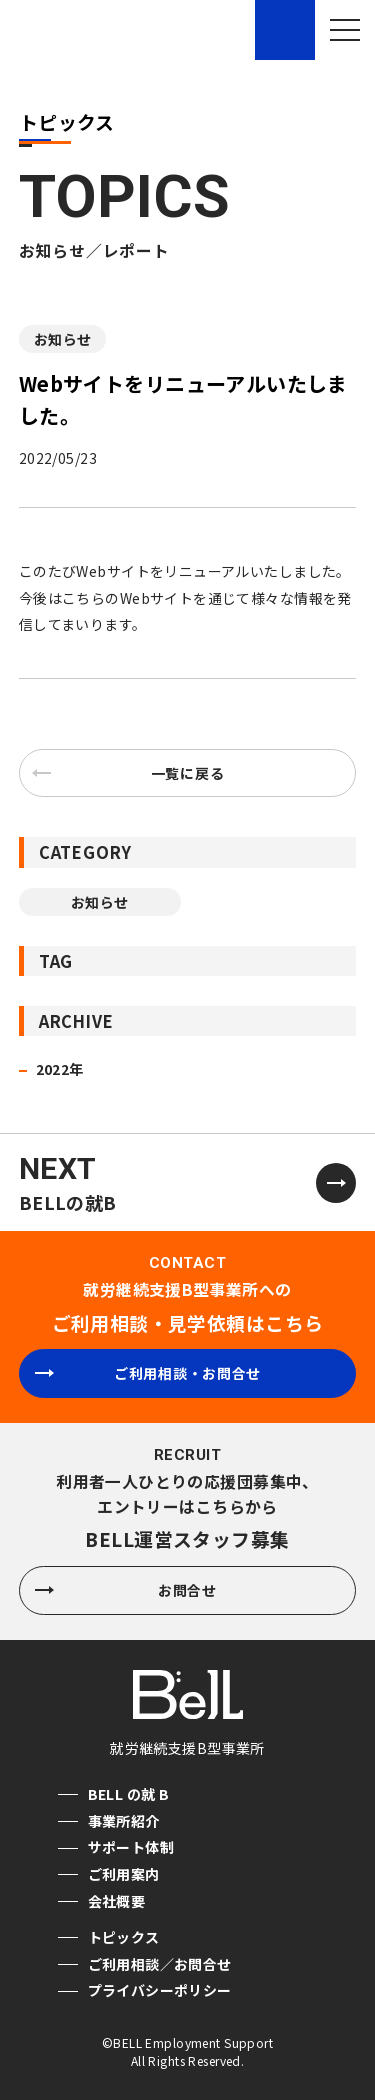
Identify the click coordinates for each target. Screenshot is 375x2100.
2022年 (60, 1069)
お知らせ (63, 339)
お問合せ (126, 1590)
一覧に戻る (130, 773)
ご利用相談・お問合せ (148, 1373)
